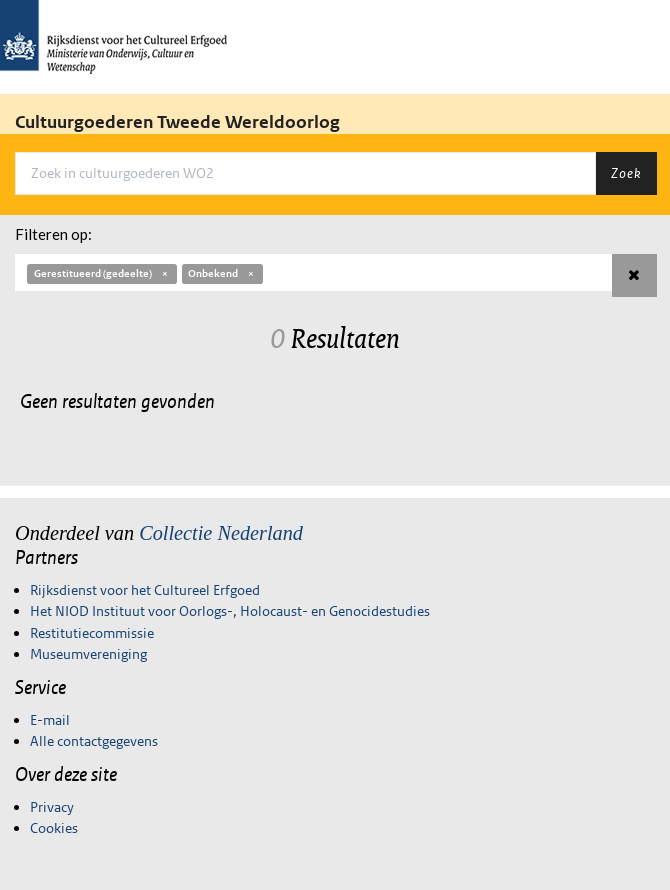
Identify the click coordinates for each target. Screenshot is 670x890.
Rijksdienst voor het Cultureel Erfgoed (145, 590)
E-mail (50, 720)
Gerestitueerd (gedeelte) (102, 273)
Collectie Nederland (221, 533)
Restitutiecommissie (92, 633)
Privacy (52, 807)
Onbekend (222, 273)
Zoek (626, 173)
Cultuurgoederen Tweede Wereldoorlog (177, 122)
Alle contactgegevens (94, 741)
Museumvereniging (88, 654)
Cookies (54, 828)
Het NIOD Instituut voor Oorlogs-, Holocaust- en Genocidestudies (230, 611)
